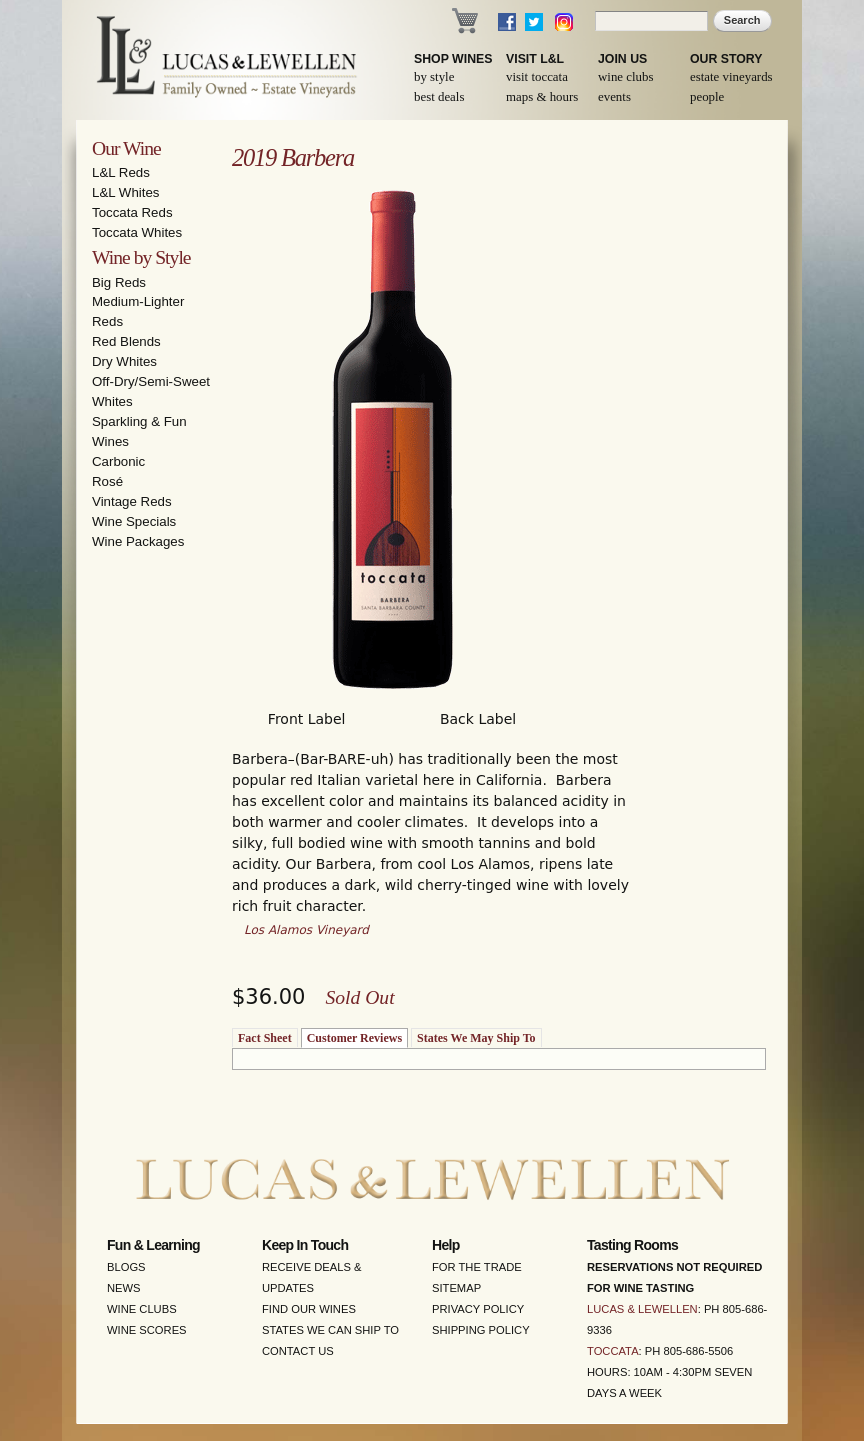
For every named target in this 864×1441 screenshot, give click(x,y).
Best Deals (439, 97)
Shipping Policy (481, 1330)
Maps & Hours (542, 97)
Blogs (126, 1267)
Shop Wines (453, 59)
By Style (434, 77)
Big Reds (119, 282)
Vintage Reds (132, 501)
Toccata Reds (132, 212)
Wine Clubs (625, 77)
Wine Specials (134, 521)
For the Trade (477, 1267)
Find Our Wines (309, 1309)
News (124, 1288)
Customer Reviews (354, 1038)
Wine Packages (138, 541)
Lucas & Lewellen (642, 1309)
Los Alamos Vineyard (306, 930)
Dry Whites (124, 361)
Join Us (622, 59)
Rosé (107, 481)
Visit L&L (535, 59)
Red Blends (126, 341)
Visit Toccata (537, 77)
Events (614, 97)
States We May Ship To (476, 1038)
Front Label (307, 719)
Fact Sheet (265, 1038)
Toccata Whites (137, 232)
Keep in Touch (305, 1245)
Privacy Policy (478, 1309)
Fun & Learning (153, 1245)
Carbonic (118, 461)
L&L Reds (121, 172)
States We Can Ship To (330, 1330)
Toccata (613, 1351)
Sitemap (456, 1288)
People (707, 97)
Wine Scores (147, 1330)
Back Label (478, 719)
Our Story (726, 59)
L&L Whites (126, 192)
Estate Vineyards (731, 77)
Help (446, 1245)
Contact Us (298, 1351)
